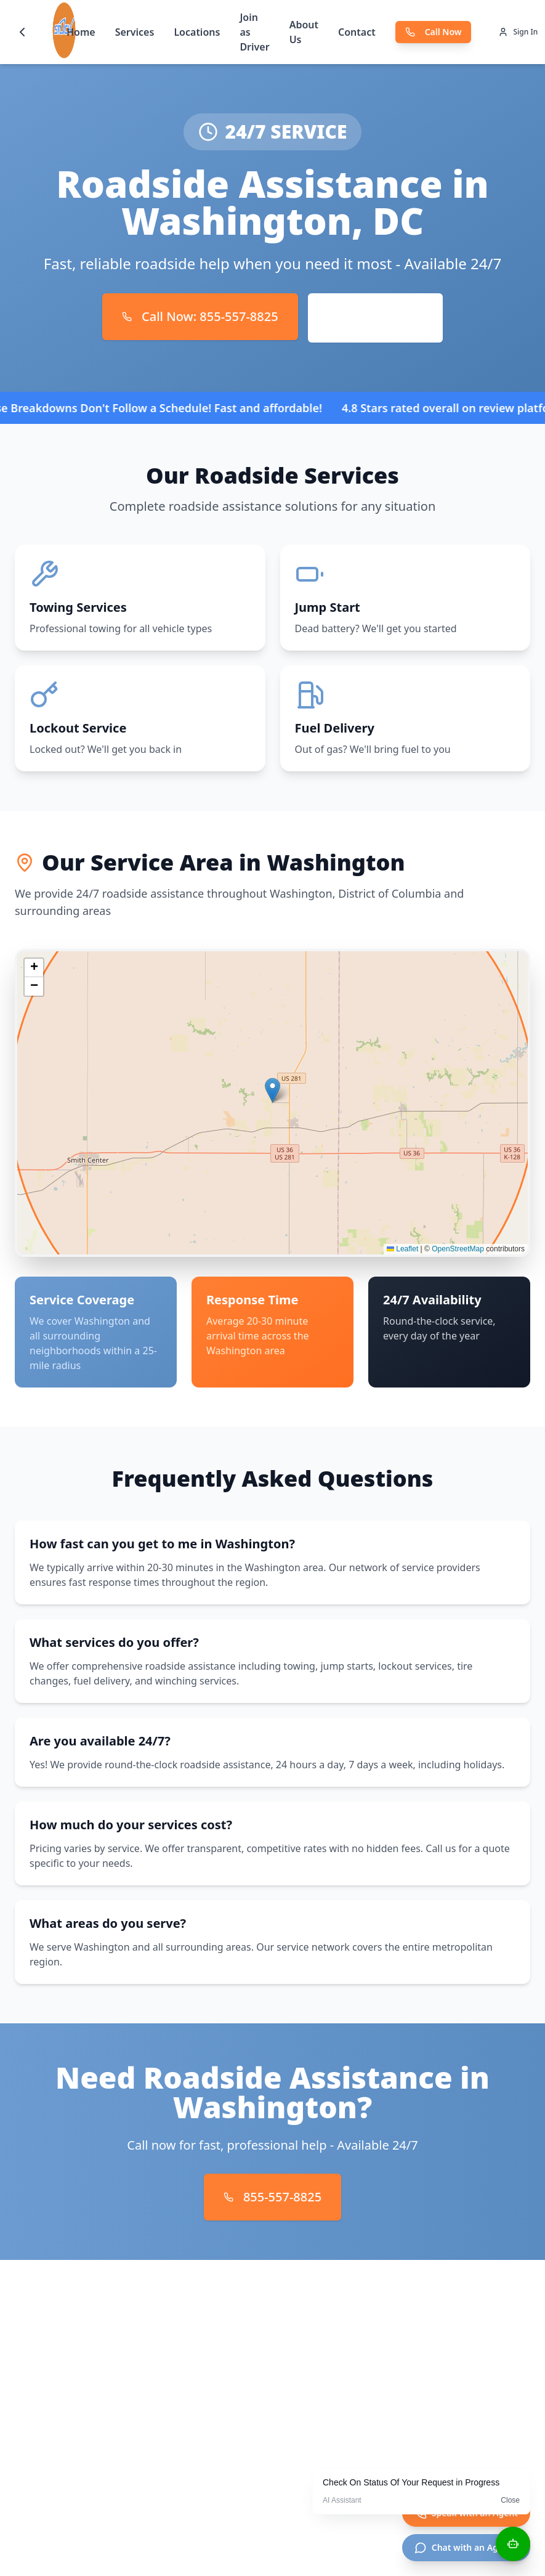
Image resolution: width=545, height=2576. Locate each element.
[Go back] (22, 32)
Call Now (433, 32)
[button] (272, 1090)
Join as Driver (254, 32)
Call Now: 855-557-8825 (200, 316)
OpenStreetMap (458, 1249)
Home (81, 32)
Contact (357, 32)
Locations (197, 32)
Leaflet (402, 1249)
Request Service (375, 317)
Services (135, 32)
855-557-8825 (272, 2196)
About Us (303, 32)
